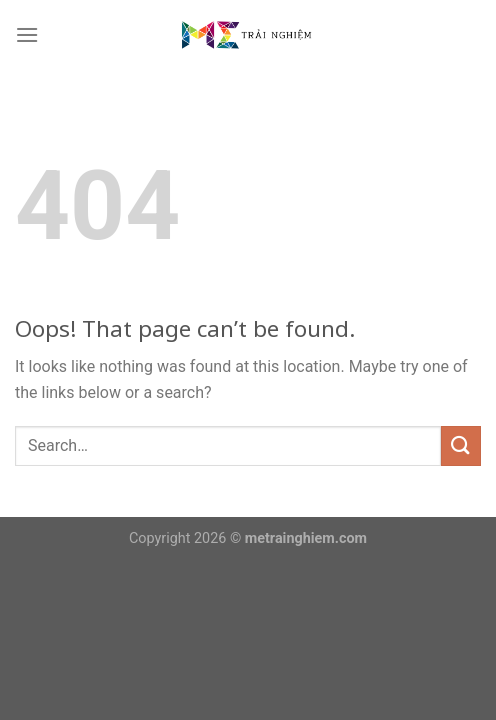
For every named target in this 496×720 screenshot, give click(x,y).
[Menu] (27, 34)
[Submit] (461, 445)
